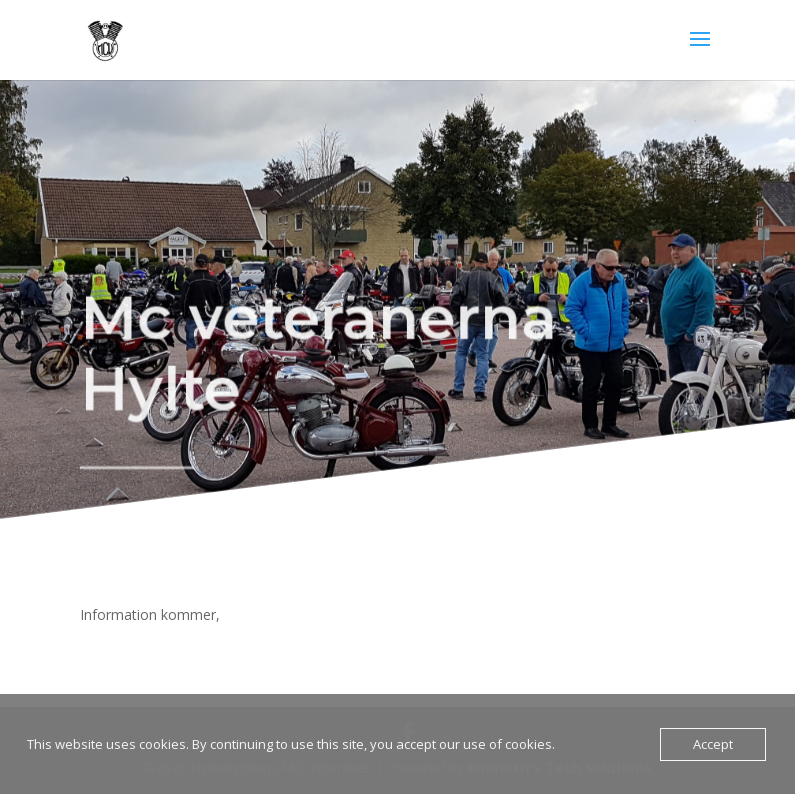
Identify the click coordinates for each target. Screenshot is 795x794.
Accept (713, 744)
